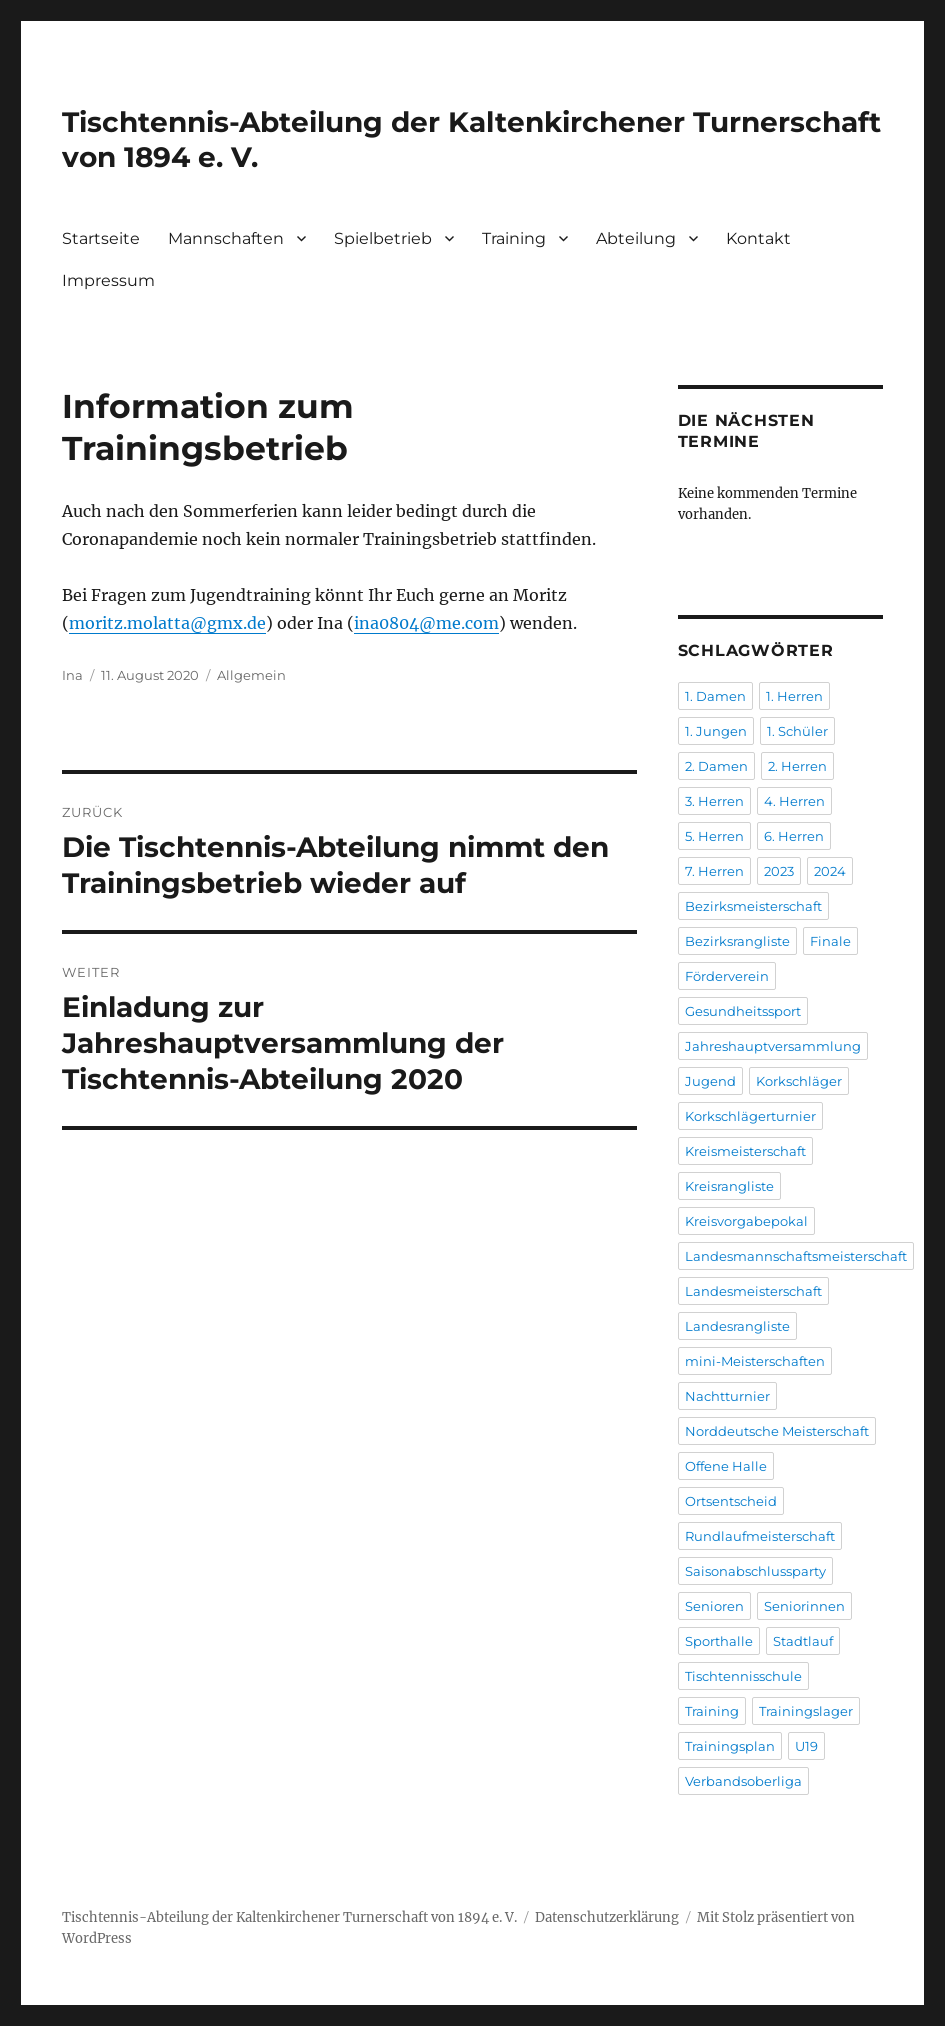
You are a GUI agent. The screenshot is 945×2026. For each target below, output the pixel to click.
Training (514, 238)
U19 (806, 1746)
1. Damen (715, 696)
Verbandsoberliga (743, 1781)
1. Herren (794, 696)
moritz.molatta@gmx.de (167, 623)
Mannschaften (226, 238)
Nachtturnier (727, 1396)
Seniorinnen (804, 1606)
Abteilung (636, 238)
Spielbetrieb (383, 238)
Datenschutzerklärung (607, 1917)
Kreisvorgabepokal (746, 1221)
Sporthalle (719, 1641)
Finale (830, 941)
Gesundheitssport (743, 1011)
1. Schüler (797, 731)
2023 (779, 871)
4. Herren (794, 801)
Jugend (710, 1081)
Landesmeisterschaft (753, 1291)
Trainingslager (806, 1711)
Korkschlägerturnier (750, 1116)
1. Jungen (716, 731)
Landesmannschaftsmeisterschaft (796, 1256)
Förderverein (727, 976)
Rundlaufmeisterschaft (760, 1536)
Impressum (108, 280)
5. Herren (714, 836)
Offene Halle (726, 1466)
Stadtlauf (803, 1641)
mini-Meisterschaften (755, 1361)
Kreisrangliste (729, 1186)
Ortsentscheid (731, 1501)
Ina (72, 675)
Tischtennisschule (743, 1676)
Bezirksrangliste (737, 941)
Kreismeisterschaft (745, 1151)
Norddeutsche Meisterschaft (777, 1431)
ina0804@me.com (426, 623)
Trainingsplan (730, 1746)
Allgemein (251, 675)
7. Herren (714, 871)
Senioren (714, 1606)
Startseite (101, 238)
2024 (830, 871)
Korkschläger (799, 1081)
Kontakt (758, 238)
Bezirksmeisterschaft (753, 906)
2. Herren (797, 766)
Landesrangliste (737, 1326)
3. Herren (714, 801)
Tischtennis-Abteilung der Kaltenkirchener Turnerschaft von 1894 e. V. (289, 1917)
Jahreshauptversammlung (773, 1046)
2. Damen (716, 766)
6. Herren (794, 836)
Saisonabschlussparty (755, 1571)
